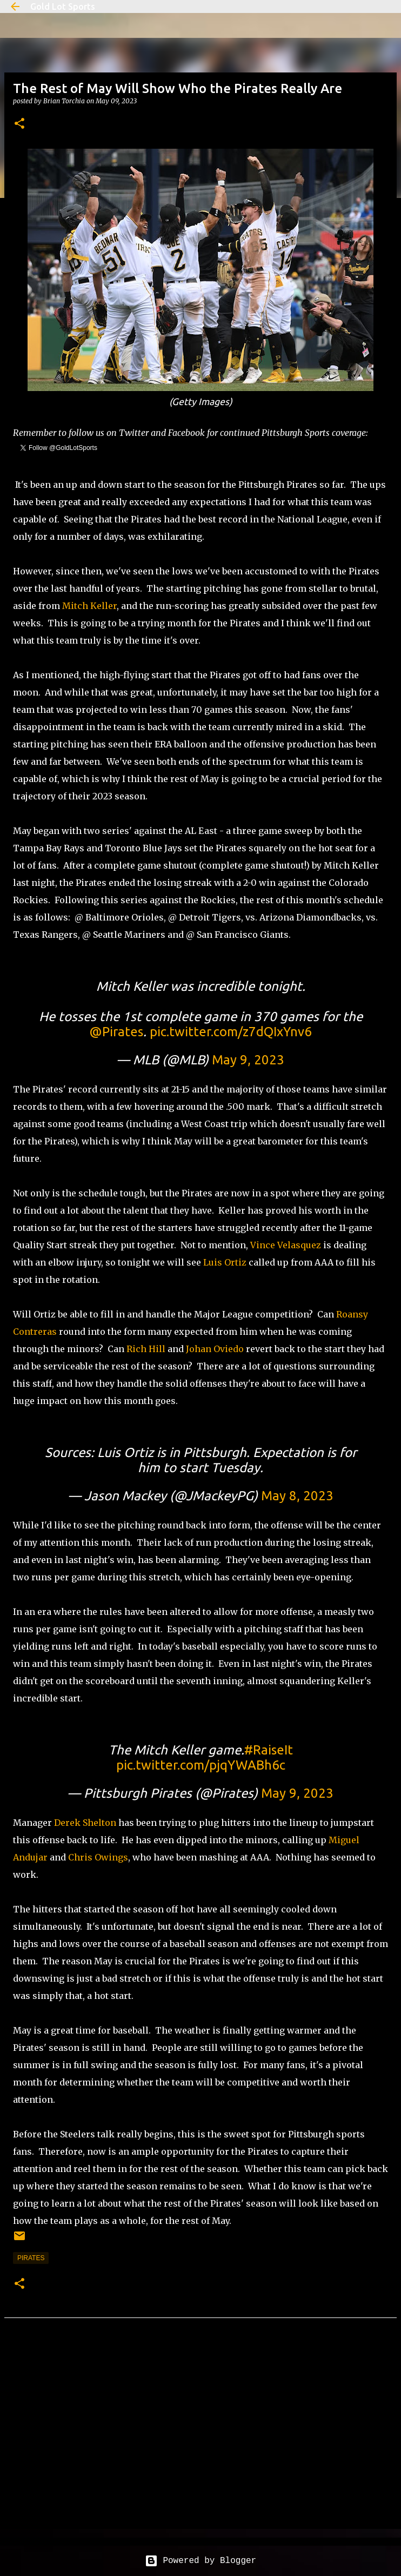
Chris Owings (98, 1857)
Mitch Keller (89, 605)
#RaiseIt (268, 1750)
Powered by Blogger (200, 2561)
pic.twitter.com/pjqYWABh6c (200, 1765)
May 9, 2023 (248, 1059)
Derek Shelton (85, 1822)
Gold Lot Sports (62, 6)
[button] (19, 124)
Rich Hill (145, 1348)
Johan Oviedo (215, 1348)
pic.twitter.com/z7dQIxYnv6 (231, 1031)
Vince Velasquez (285, 1245)
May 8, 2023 (297, 1495)
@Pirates (116, 1031)
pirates (30, 2258)
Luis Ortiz (224, 1262)
